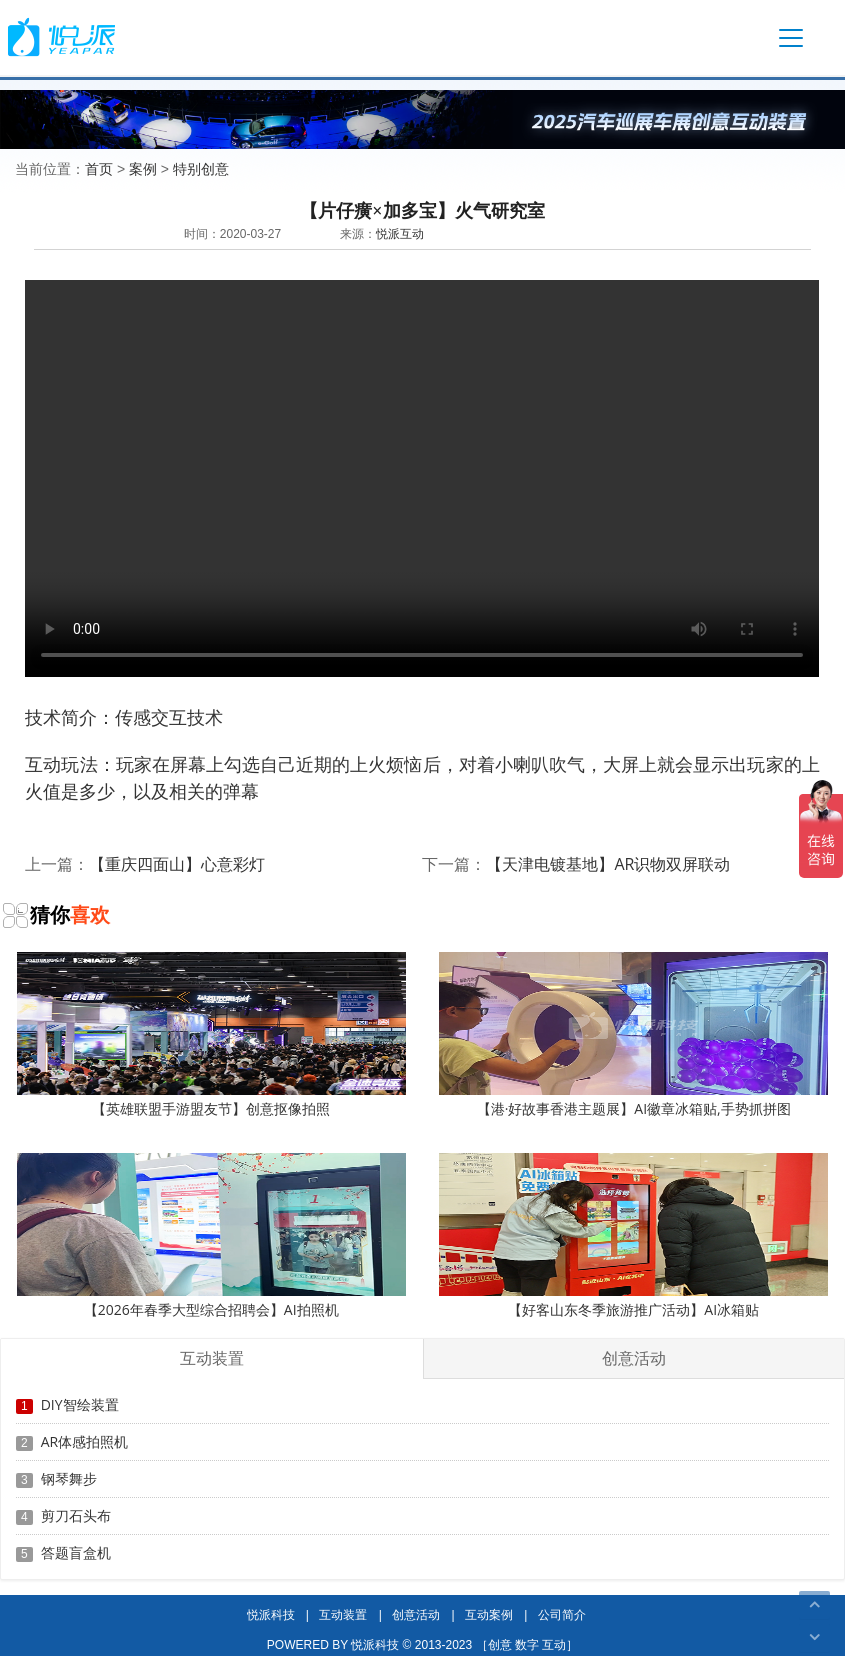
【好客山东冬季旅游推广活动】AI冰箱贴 (633, 1236)
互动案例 (489, 1614)
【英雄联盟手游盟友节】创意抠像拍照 (211, 1035)
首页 (99, 168)
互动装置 (343, 1614)
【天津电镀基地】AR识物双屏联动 (608, 864)
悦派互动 (400, 233)
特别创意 (201, 168)
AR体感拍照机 (85, 1441)
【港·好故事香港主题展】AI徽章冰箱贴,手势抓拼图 (633, 1035)
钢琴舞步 (69, 1478)
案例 (143, 168)
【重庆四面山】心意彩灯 (177, 864)
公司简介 (562, 1614)
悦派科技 (271, 1614)
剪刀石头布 (76, 1515)
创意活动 (416, 1614)
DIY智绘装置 (80, 1404)
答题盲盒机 (76, 1552)
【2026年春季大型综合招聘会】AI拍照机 (211, 1236)
